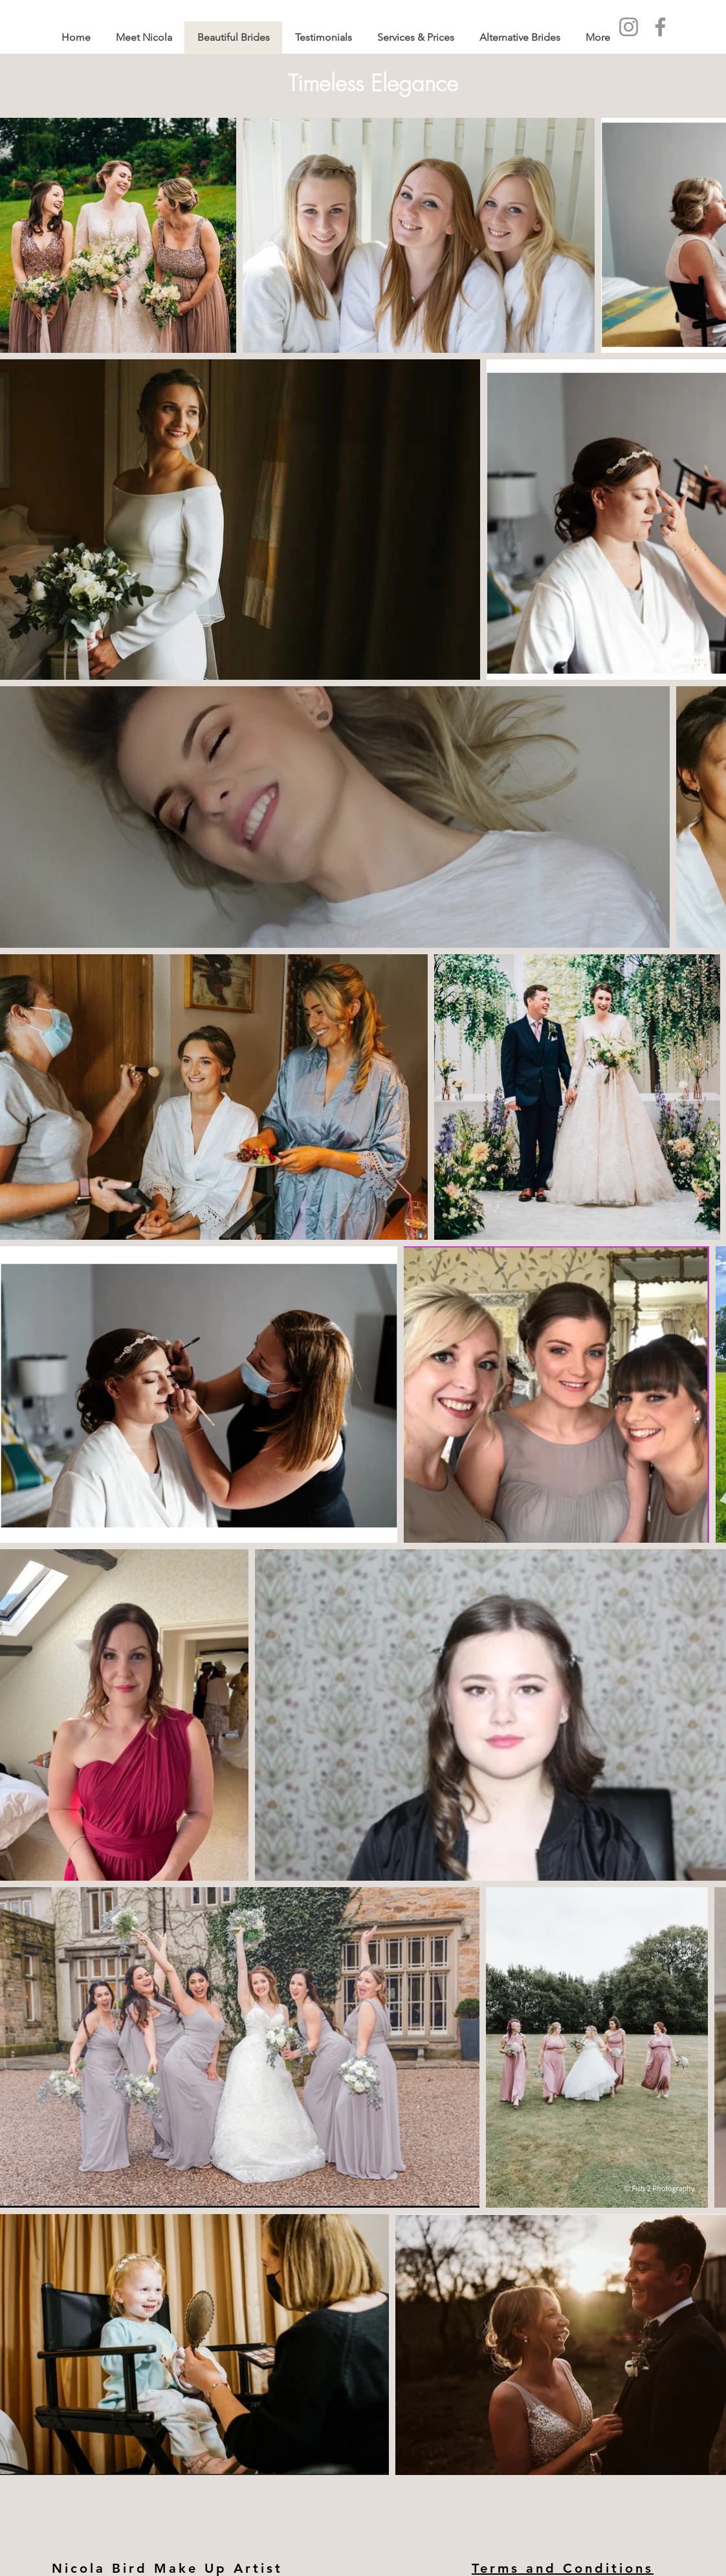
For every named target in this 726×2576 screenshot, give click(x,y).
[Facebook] (660, 26)
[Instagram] (628, 26)
